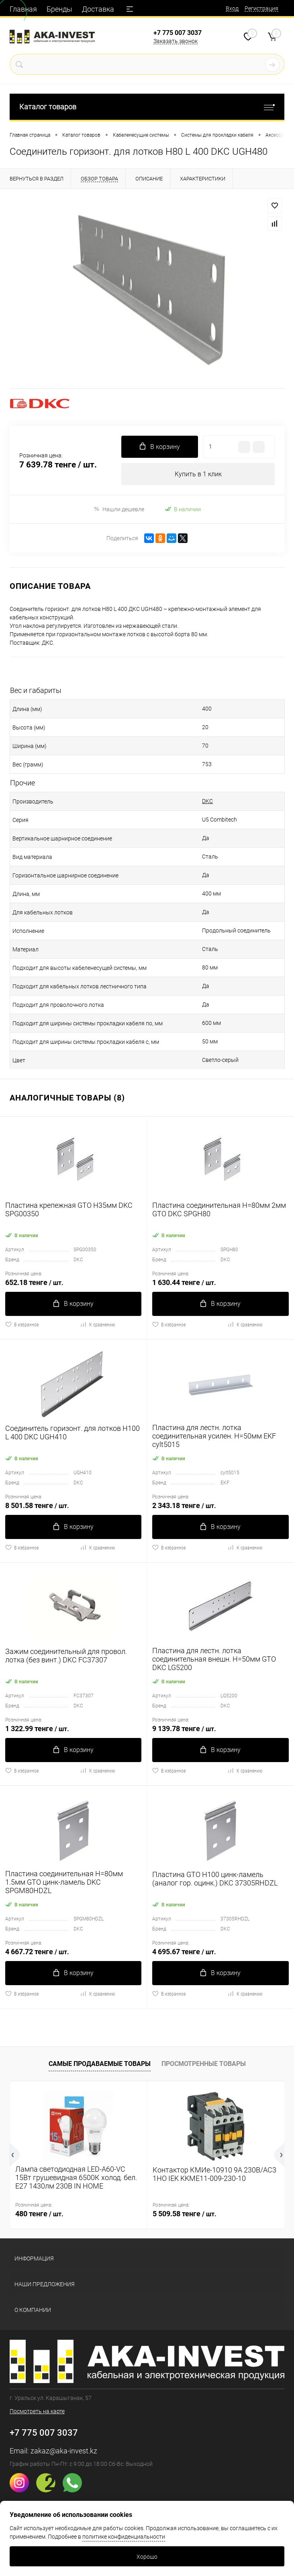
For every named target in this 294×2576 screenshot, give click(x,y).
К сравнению (97, 1324)
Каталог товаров (147, 107)
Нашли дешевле (118, 509)
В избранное (22, 1324)
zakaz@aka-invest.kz (64, 2451)
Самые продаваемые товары (100, 2064)
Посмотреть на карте (37, 2411)
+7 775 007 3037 (177, 33)
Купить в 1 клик (198, 474)
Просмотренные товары (203, 2064)
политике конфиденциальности (123, 2536)
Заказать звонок (175, 41)
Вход (232, 8)
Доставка (98, 9)
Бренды (59, 9)
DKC (207, 801)
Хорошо (147, 2556)
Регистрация (261, 8)
